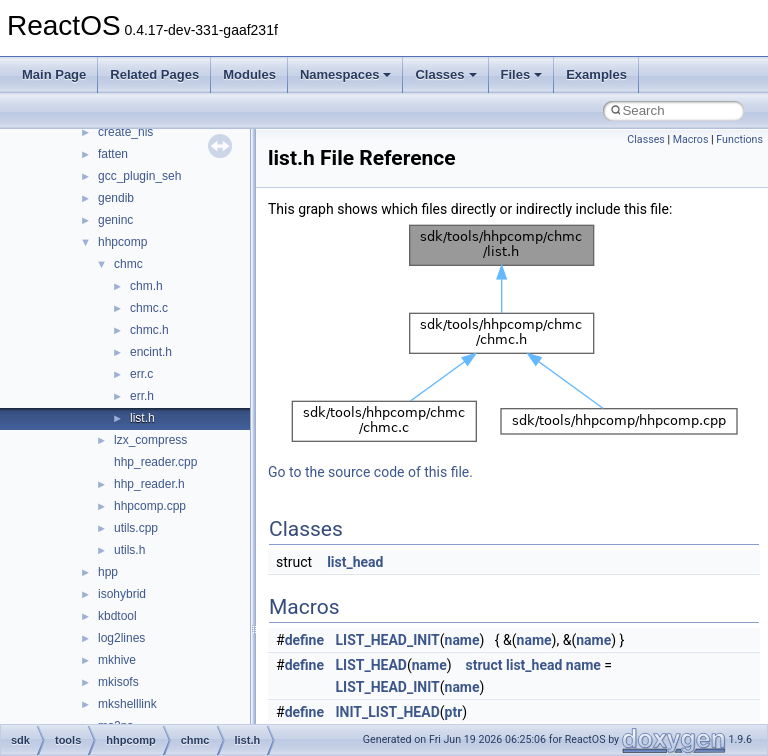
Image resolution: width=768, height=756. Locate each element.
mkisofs (118, 682)
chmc (128, 264)
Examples (596, 74)
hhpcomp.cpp (150, 506)
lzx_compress (150, 440)
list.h (142, 418)
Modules (249, 74)
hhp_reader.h (149, 484)
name (462, 640)
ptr (454, 712)
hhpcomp (122, 242)
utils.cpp (136, 528)
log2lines (121, 638)
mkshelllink (127, 704)
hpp (108, 572)
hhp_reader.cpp (155, 462)
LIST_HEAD (371, 665)
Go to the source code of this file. (370, 472)
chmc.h (149, 330)
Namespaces (346, 74)
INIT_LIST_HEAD (388, 712)
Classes (445, 74)
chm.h (146, 286)
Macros (691, 139)
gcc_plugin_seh (139, 176)
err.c (141, 374)
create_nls (125, 132)
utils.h (129, 550)
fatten (113, 154)
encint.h (151, 352)
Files (522, 74)
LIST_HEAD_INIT (388, 640)
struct (484, 665)
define (304, 640)
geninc (115, 220)
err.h (142, 396)
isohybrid (122, 594)
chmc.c (149, 308)
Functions (739, 139)
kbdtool (117, 616)
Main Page (54, 74)
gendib (116, 198)
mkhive (117, 660)
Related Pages (154, 74)
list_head (355, 562)
